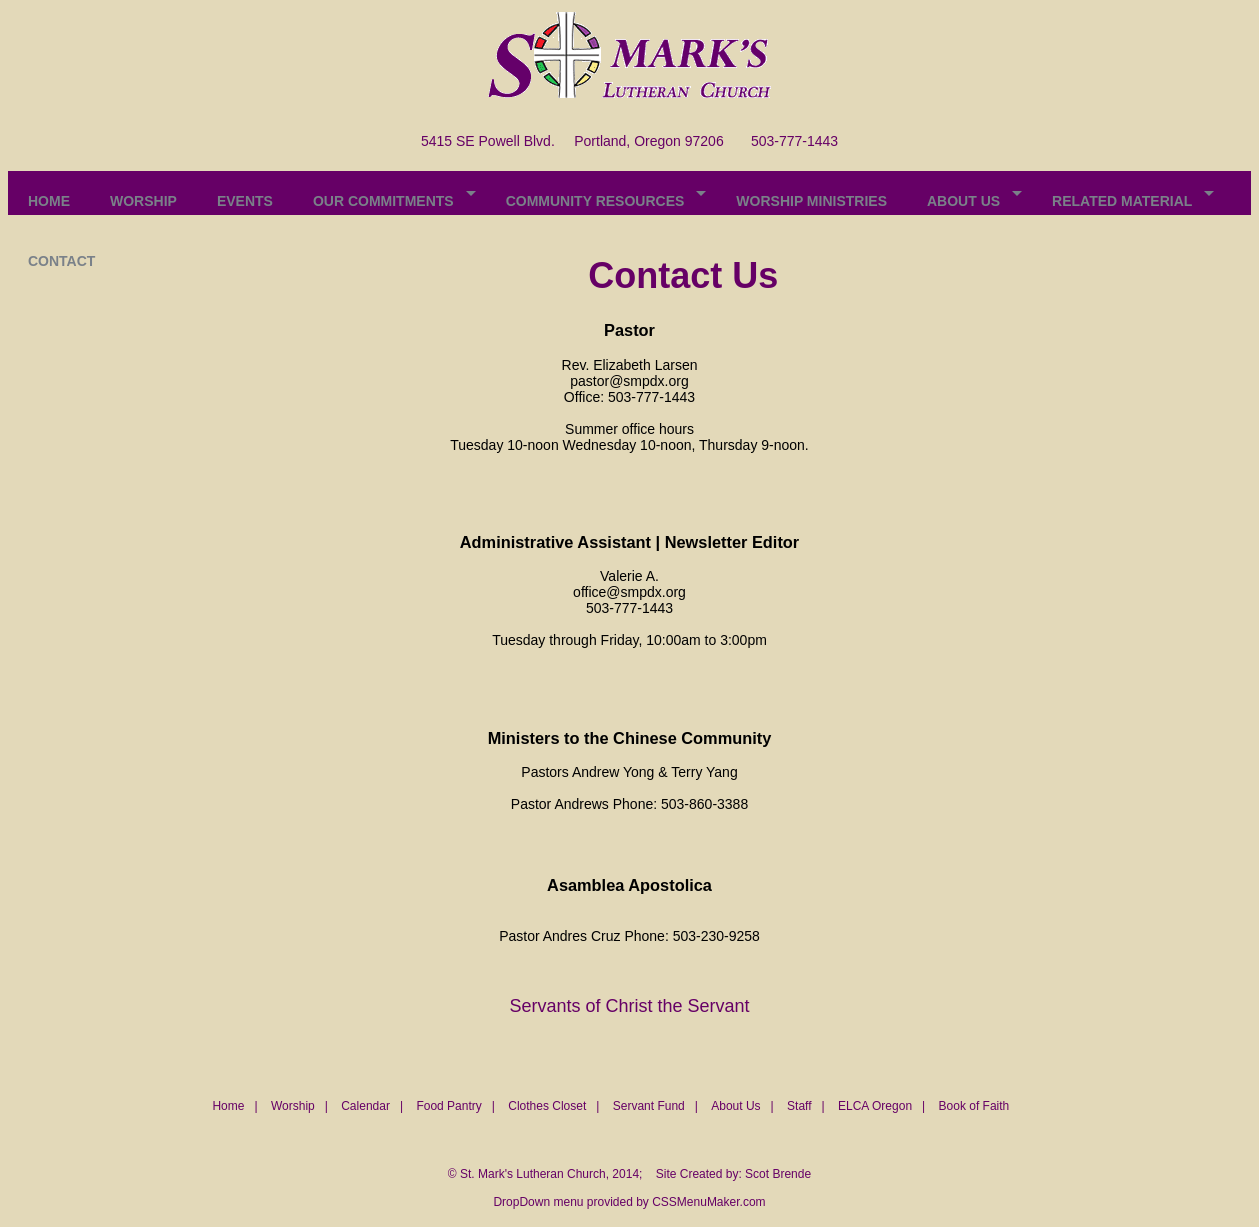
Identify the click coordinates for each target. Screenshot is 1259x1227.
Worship (293, 1106)
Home (228, 1106)
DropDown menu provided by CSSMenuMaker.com (629, 1202)
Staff (799, 1106)
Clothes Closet (547, 1106)
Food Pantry (448, 1106)
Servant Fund (649, 1106)
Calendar (365, 1106)
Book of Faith (974, 1106)
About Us (735, 1106)
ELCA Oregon (875, 1106)
